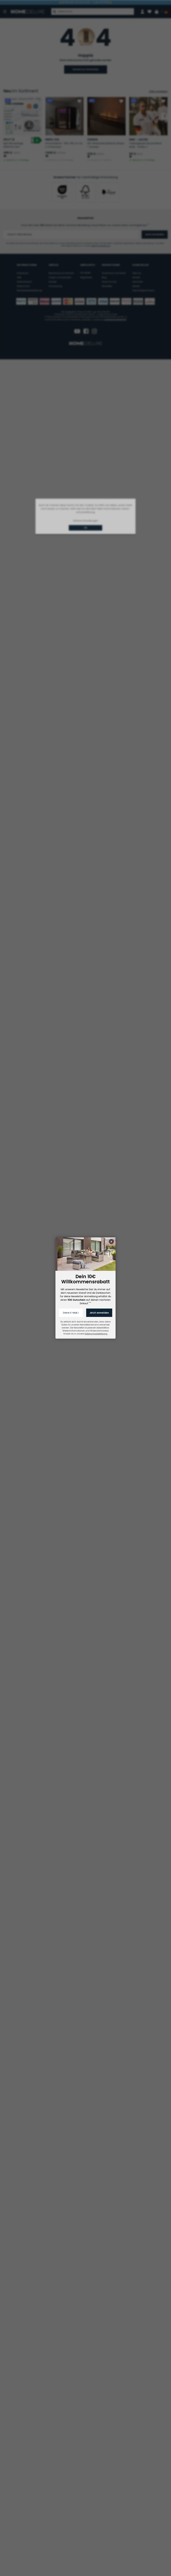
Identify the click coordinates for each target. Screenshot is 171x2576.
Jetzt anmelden (99, 1312)
